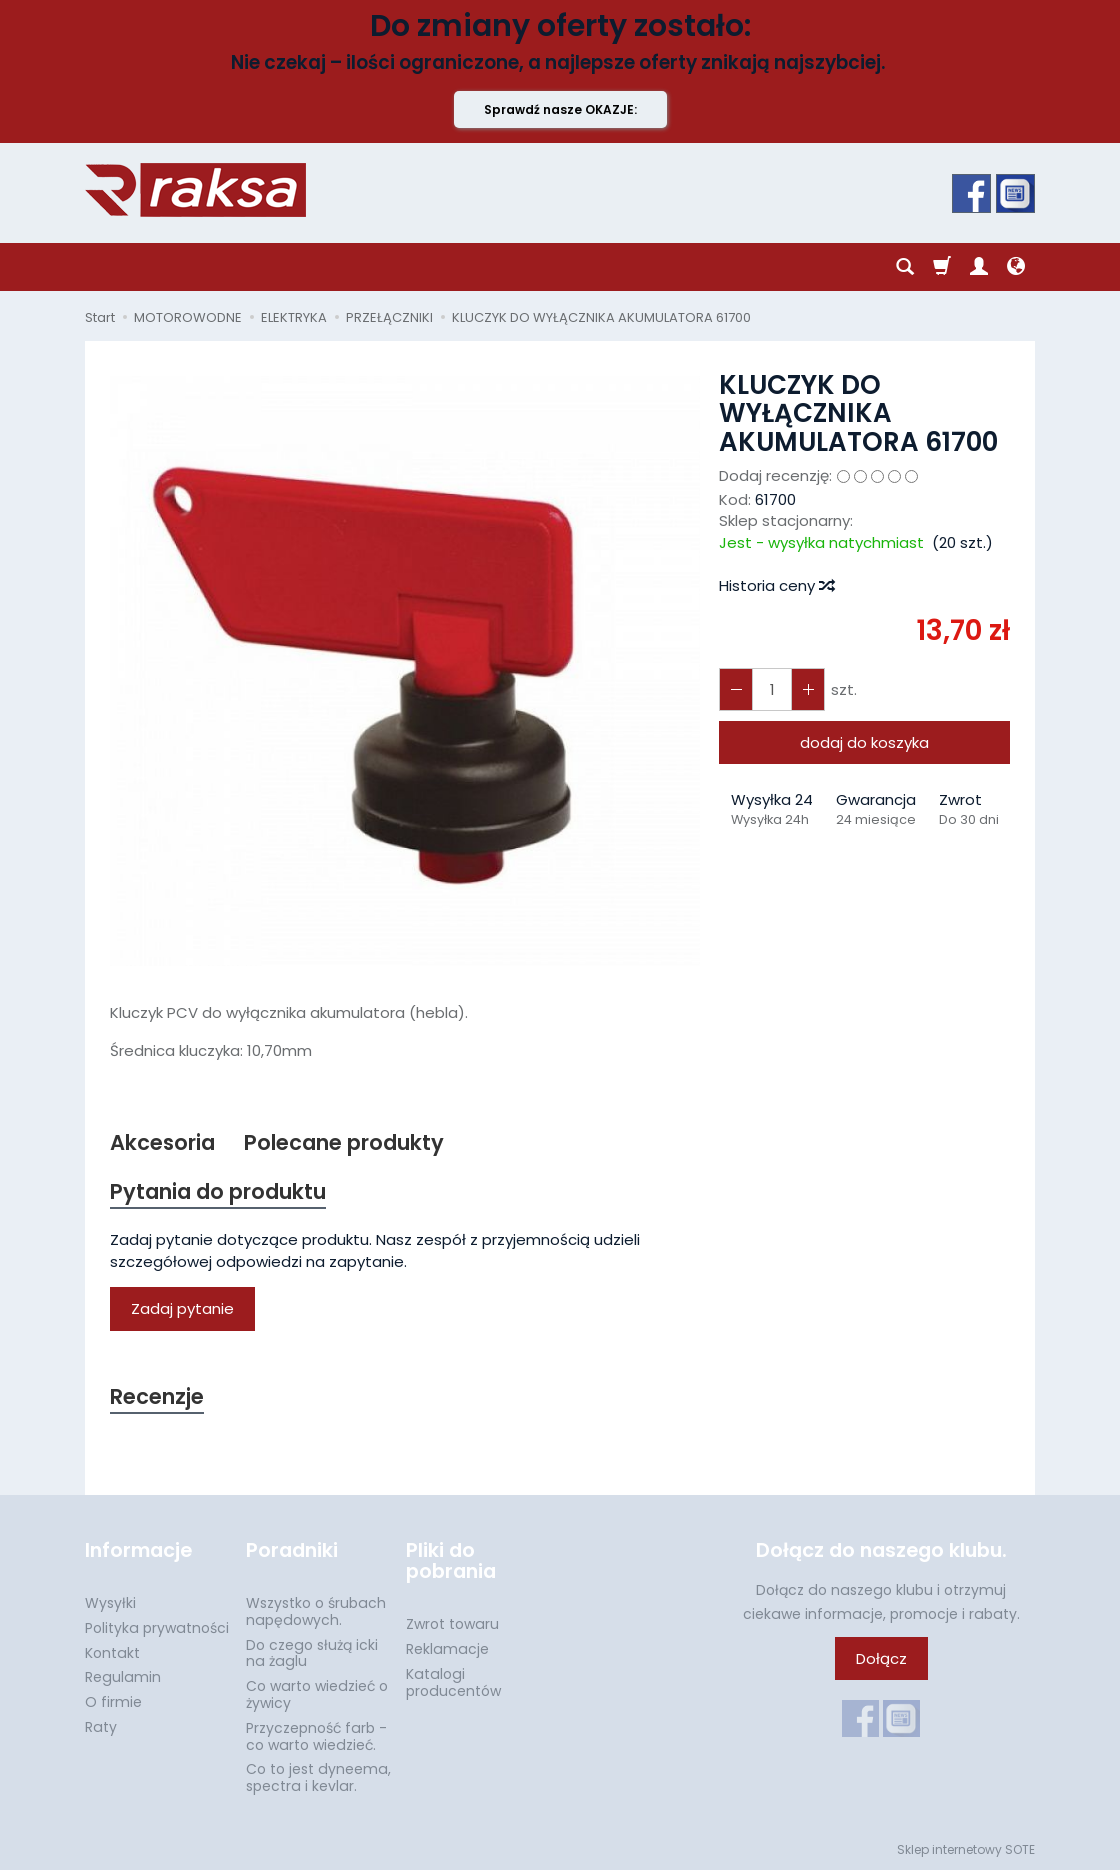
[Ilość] (772, 689)
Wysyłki (110, 1603)
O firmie (113, 1702)
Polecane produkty (344, 1142)
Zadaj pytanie (182, 1308)
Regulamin (123, 1677)
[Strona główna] (195, 190)
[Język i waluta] (1016, 267)
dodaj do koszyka (864, 742)
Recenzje (157, 1396)
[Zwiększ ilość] (736, 689)
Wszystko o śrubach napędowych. (316, 1611)
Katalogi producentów (453, 1682)
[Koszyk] (942, 267)
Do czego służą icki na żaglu (312, 1653)
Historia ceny (776, 585)
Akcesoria (162, 1142)
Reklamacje (447, 1649)
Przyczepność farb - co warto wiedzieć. (316, 1736)
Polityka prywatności (157, 1628)
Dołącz (881, 1658)
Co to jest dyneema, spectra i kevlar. (318, 1777)
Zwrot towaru (452, 1624)
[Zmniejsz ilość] (808, 689)
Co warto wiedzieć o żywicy (317, 1694)
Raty (101, 1727)
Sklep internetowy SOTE (966, 1849)
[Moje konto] (979, 267)
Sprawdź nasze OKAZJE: (560, 109)
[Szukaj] (905, 267)
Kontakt (112, 1653)
